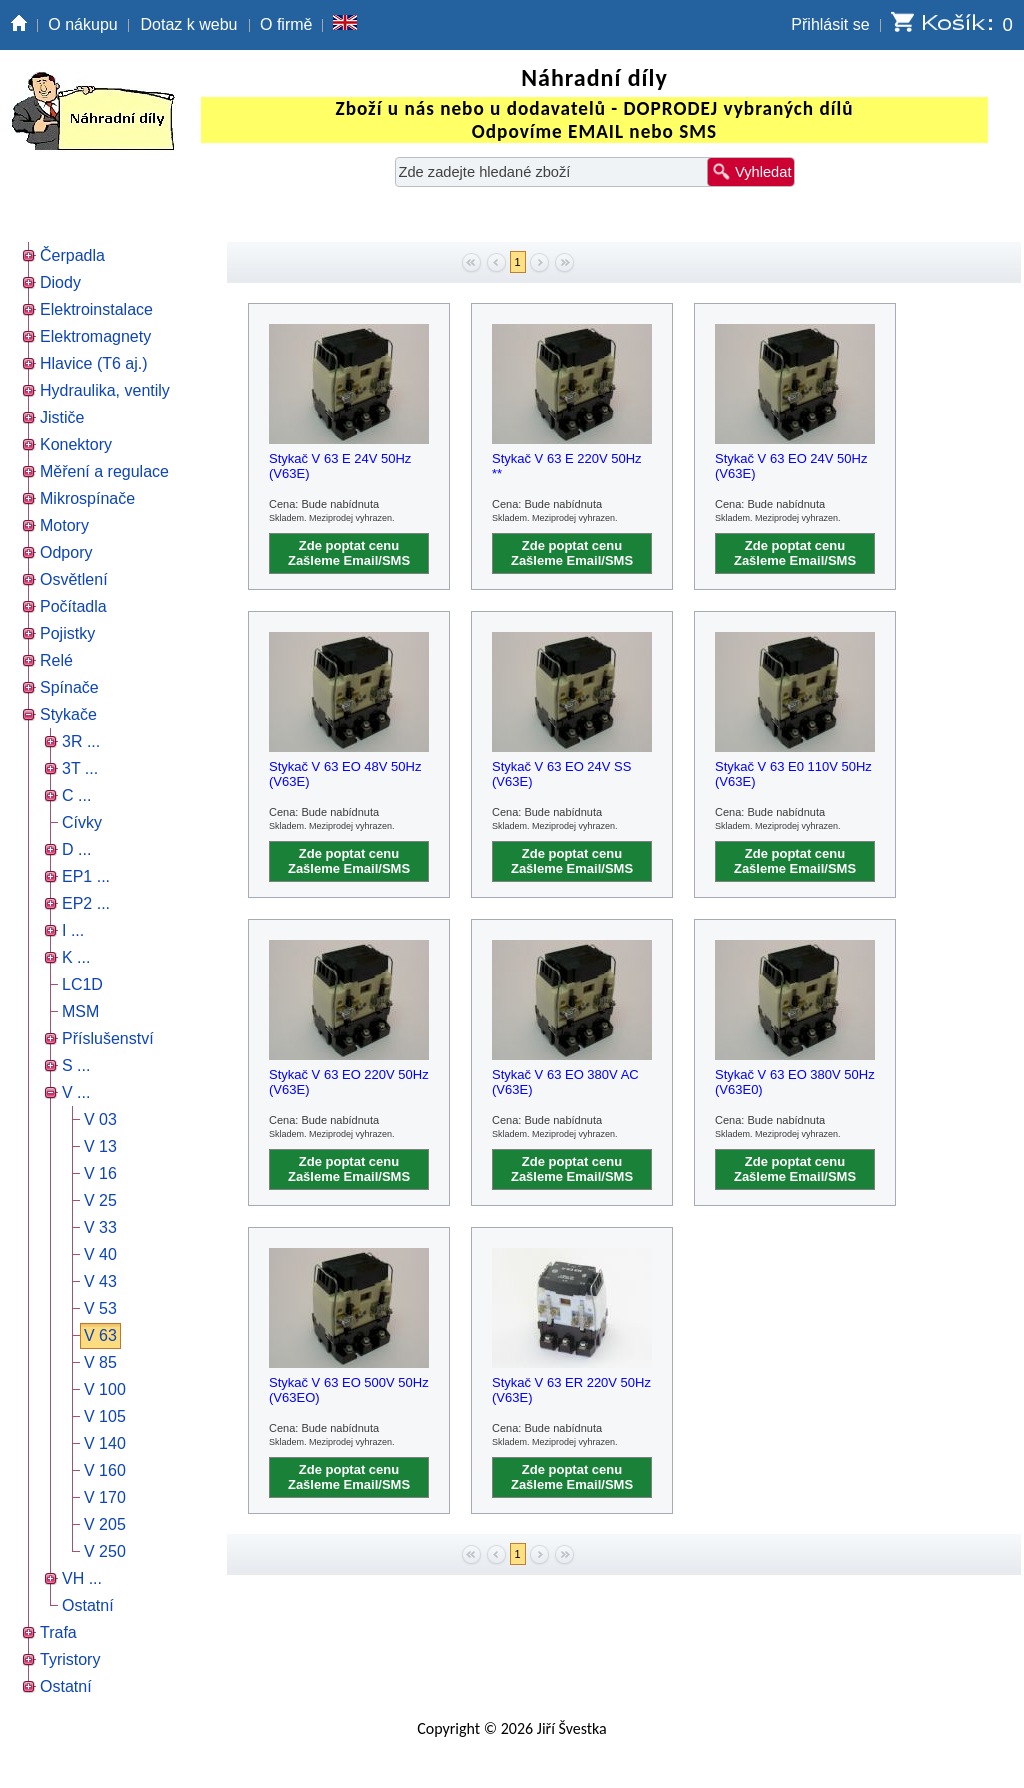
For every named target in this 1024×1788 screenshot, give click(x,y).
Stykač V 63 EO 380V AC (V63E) (565, 1082)
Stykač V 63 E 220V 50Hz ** (567, 466)
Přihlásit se (830, 24)
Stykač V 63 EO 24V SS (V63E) (561, 774)
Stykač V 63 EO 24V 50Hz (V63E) (791, 466)
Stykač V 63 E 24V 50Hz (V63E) (340, 466)
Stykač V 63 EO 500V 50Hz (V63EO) (349, 1390)
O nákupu (82, 24)
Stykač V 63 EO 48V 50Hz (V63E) (345, 774)
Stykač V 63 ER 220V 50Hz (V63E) (571, 1390)
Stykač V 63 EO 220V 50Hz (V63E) (349, 1082)
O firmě (286, 24)
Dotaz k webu (189, 24)
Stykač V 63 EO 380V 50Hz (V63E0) (795, 1082)
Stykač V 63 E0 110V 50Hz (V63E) (793, 774)
